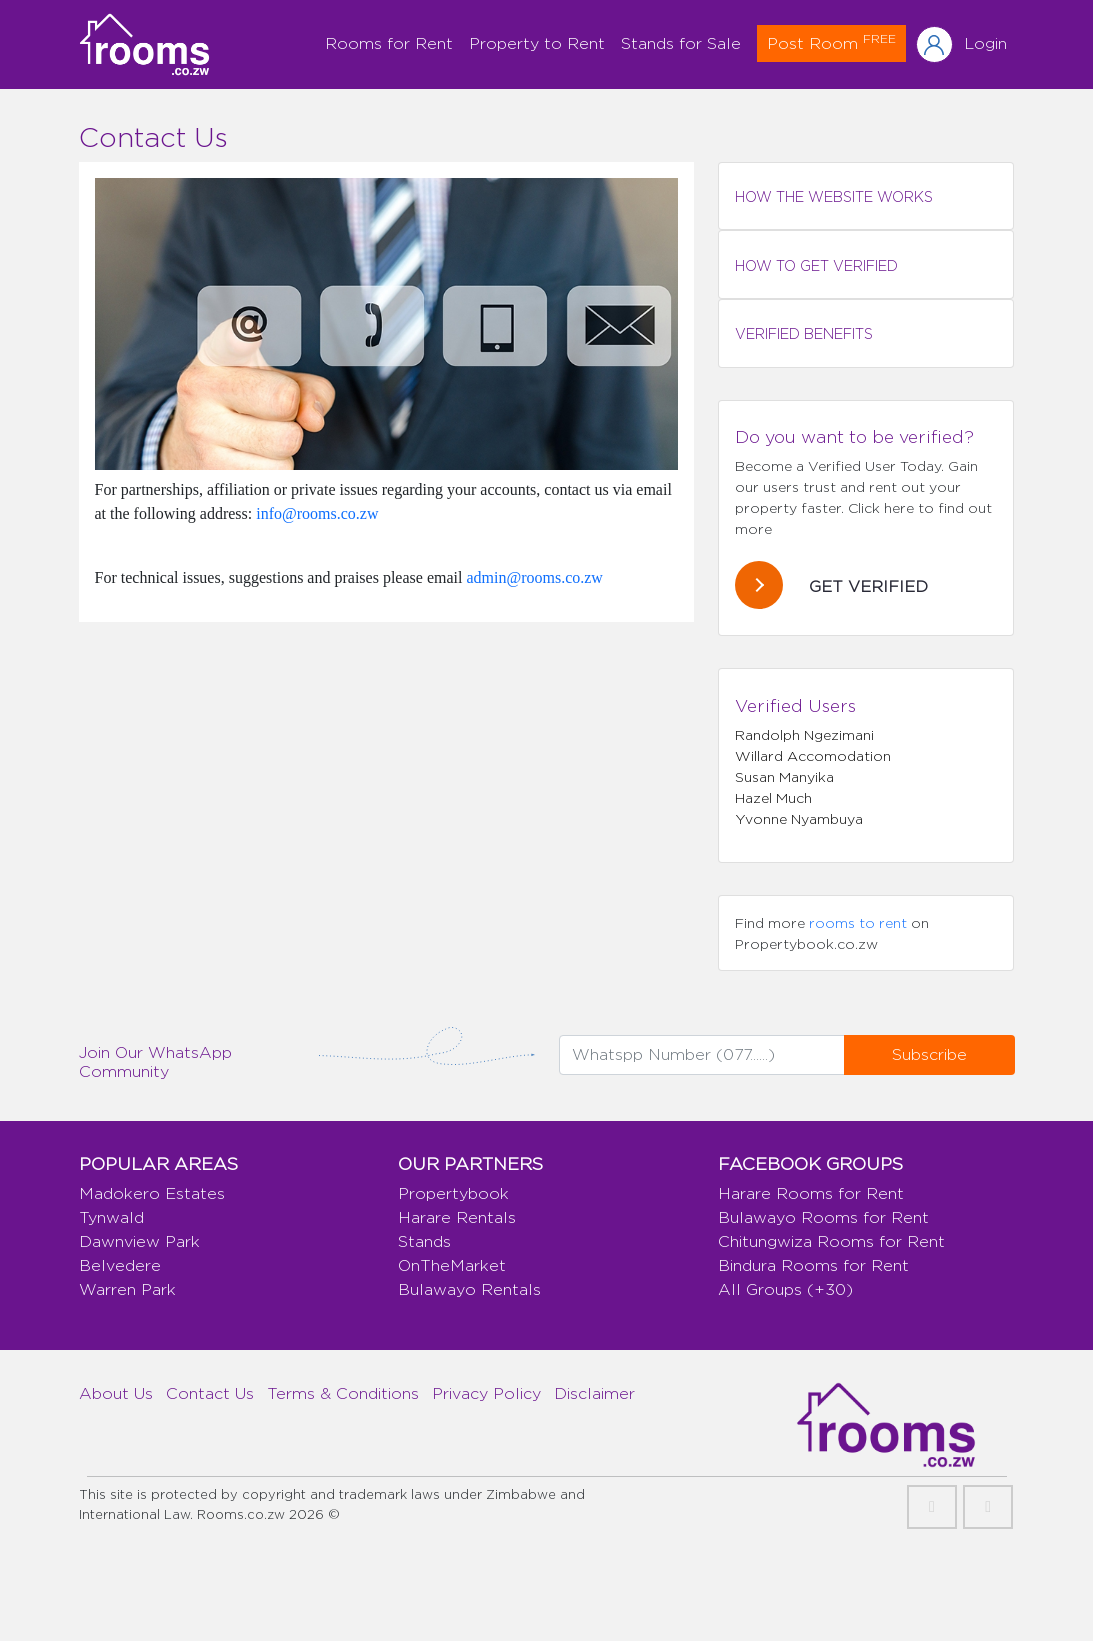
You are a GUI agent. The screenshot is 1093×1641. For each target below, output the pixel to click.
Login (985, 43)
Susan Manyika (784, 776)
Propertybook (453, 1193)
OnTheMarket (452, 1265)
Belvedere (120, 1265)
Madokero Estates (152, 1193)
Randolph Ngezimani (804, 734)
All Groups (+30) (785, 1289)
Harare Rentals (457, 1217)
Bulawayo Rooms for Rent (823, 1217)
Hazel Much (773, 797)
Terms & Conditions (343, 1393)
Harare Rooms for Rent (811, 1193)
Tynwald (111, 1217)
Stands (424, 1241)
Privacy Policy (486, 1393)
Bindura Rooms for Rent (813, 1265)
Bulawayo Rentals (469, 1289)
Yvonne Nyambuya (799, 818)
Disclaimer (594, 1393)
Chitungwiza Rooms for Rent (831, 1241)
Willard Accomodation (813, 755)
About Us (116, 1393)
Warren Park (127, 1289)
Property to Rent (537, 43)
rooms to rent (858, 922)
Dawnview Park (139, 1241)
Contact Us (210, 1393)
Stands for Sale (681, 43)
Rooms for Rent (389, 43)
